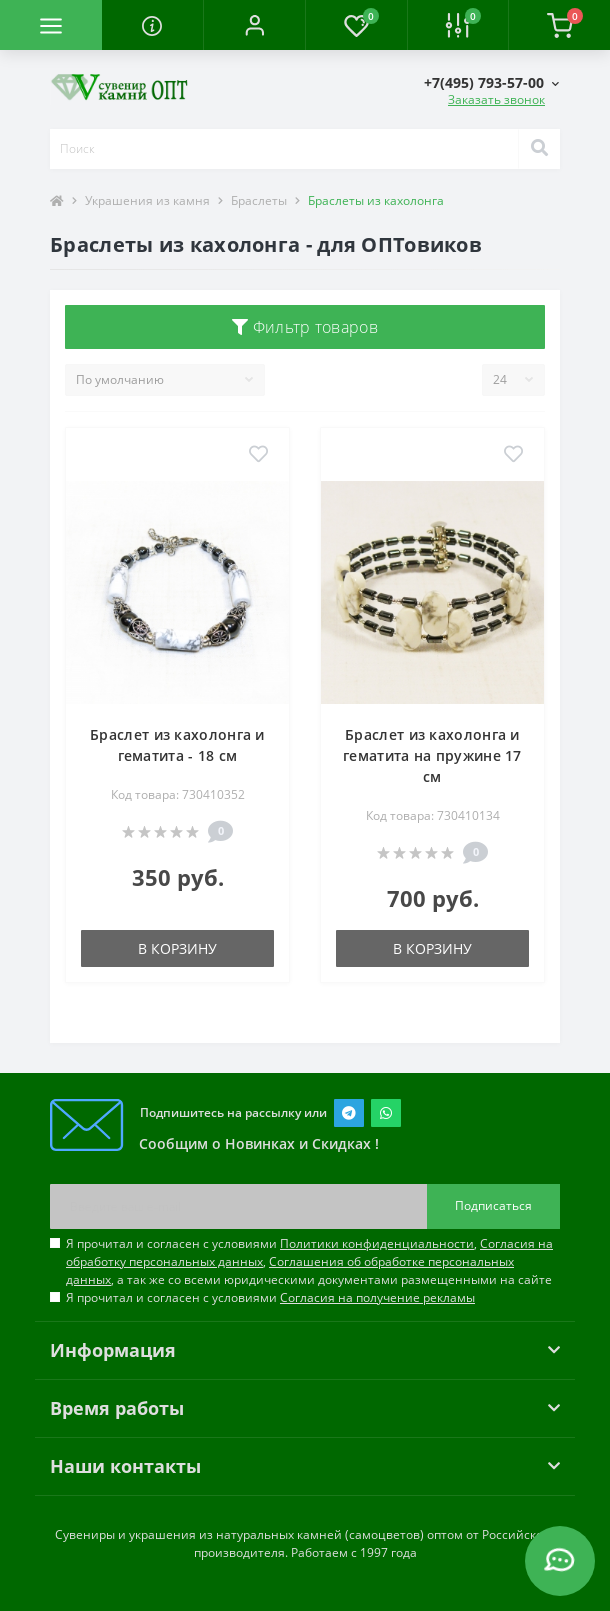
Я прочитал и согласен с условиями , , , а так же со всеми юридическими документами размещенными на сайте (309, 1261)
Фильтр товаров (305, 327)
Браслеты (259, 200)
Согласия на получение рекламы (377, 1297)
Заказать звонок (496, 99)
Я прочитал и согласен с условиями (270, 1297)
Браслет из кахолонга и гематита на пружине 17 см (432, 755)
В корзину (177, 948)
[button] (254, 25)
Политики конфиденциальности (377, 1243)
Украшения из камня (147, 200)
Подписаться (493, 1205)
